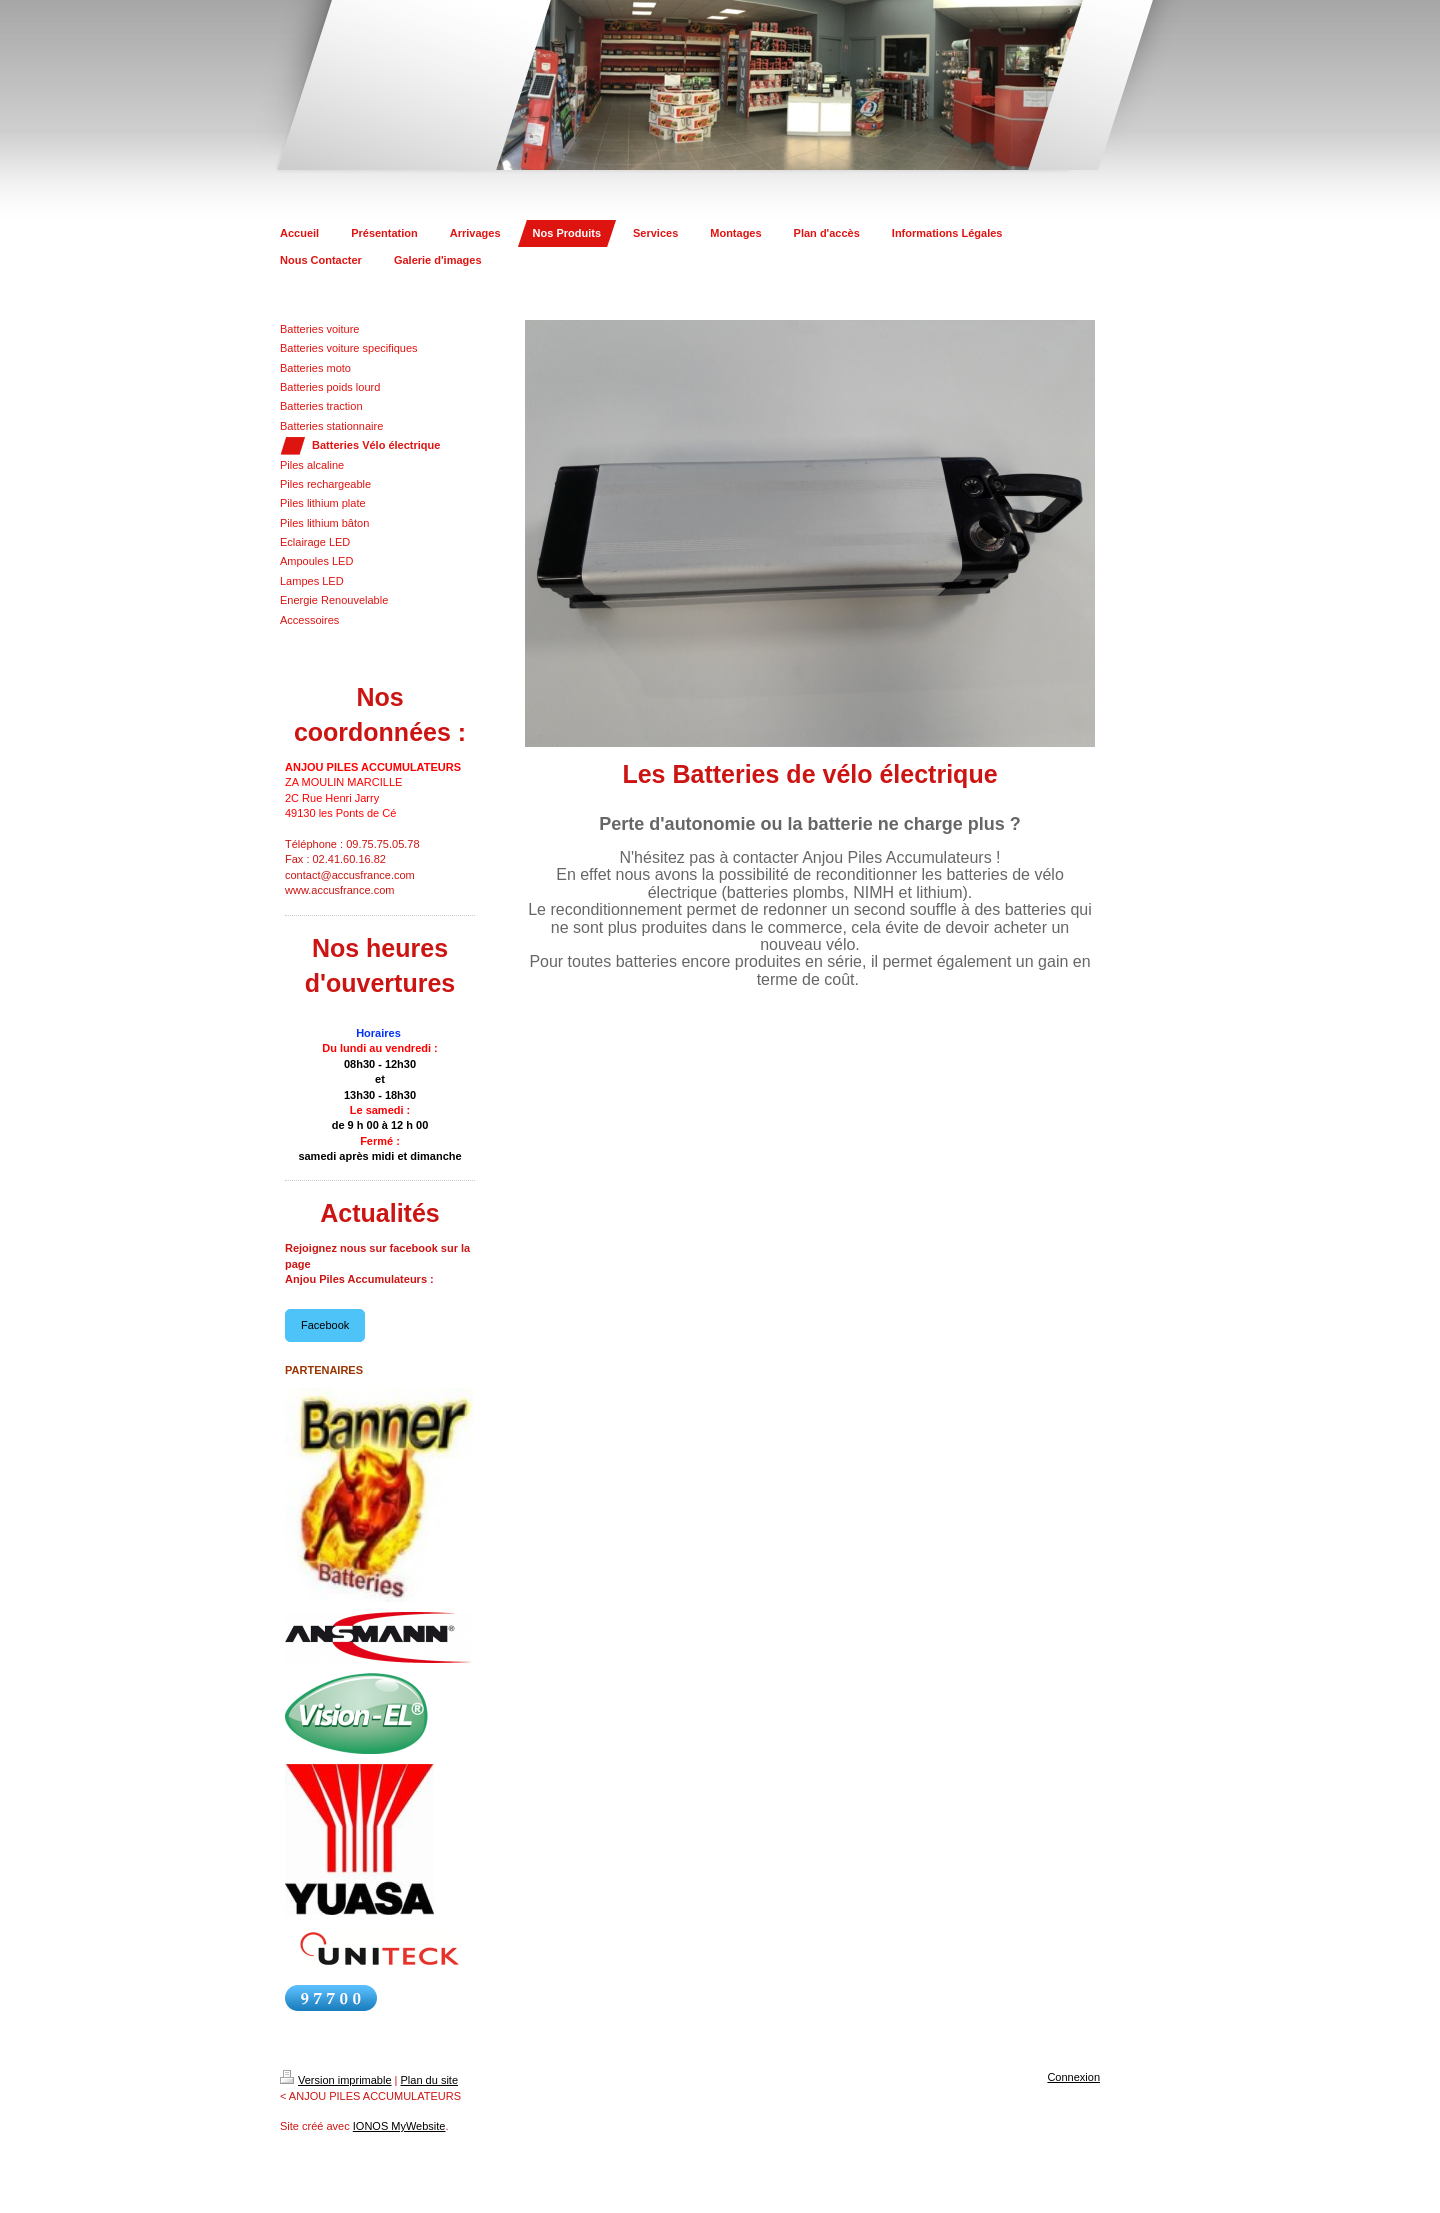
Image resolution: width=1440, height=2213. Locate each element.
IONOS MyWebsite (399, 2126)
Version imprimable (336, 2080)
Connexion (1073, 2077)
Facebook (325, 1325)
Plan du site (429, 2080)
